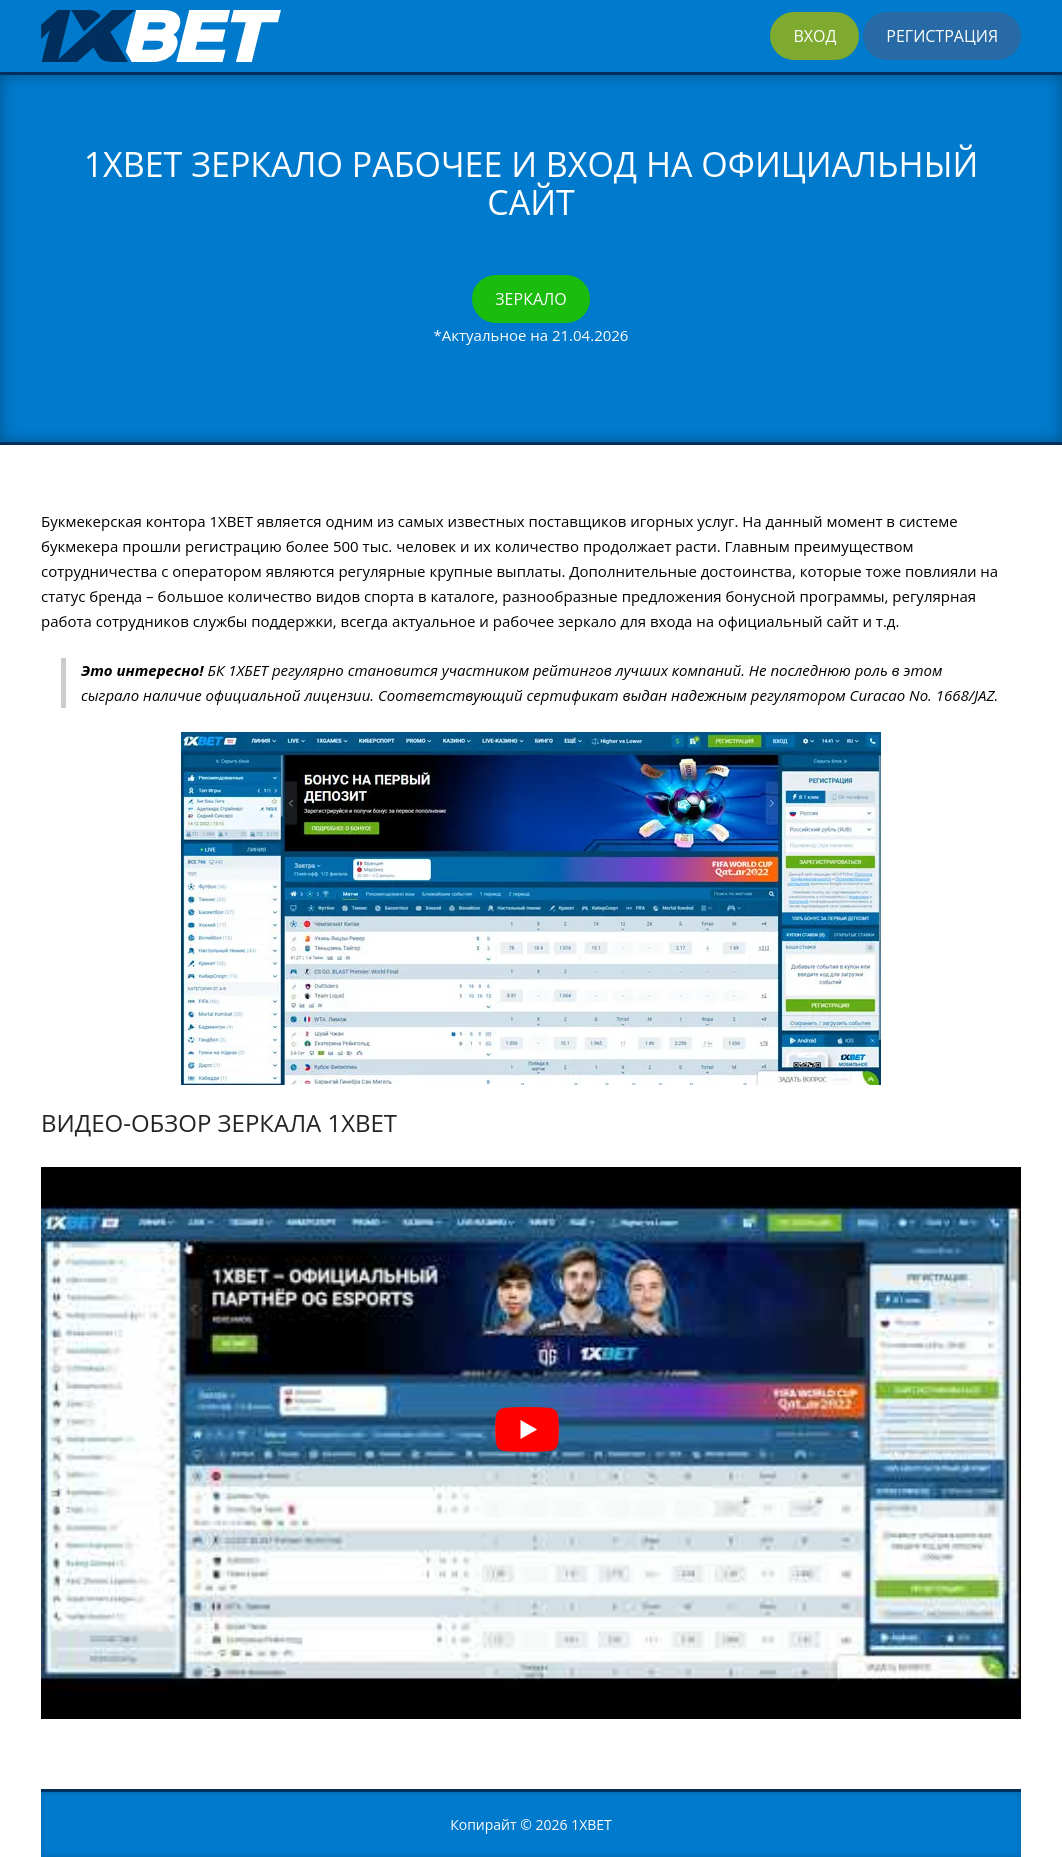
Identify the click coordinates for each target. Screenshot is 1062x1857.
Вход (814, 36)
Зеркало (530, 299)
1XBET (591, 1824)
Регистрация (942, 36)
